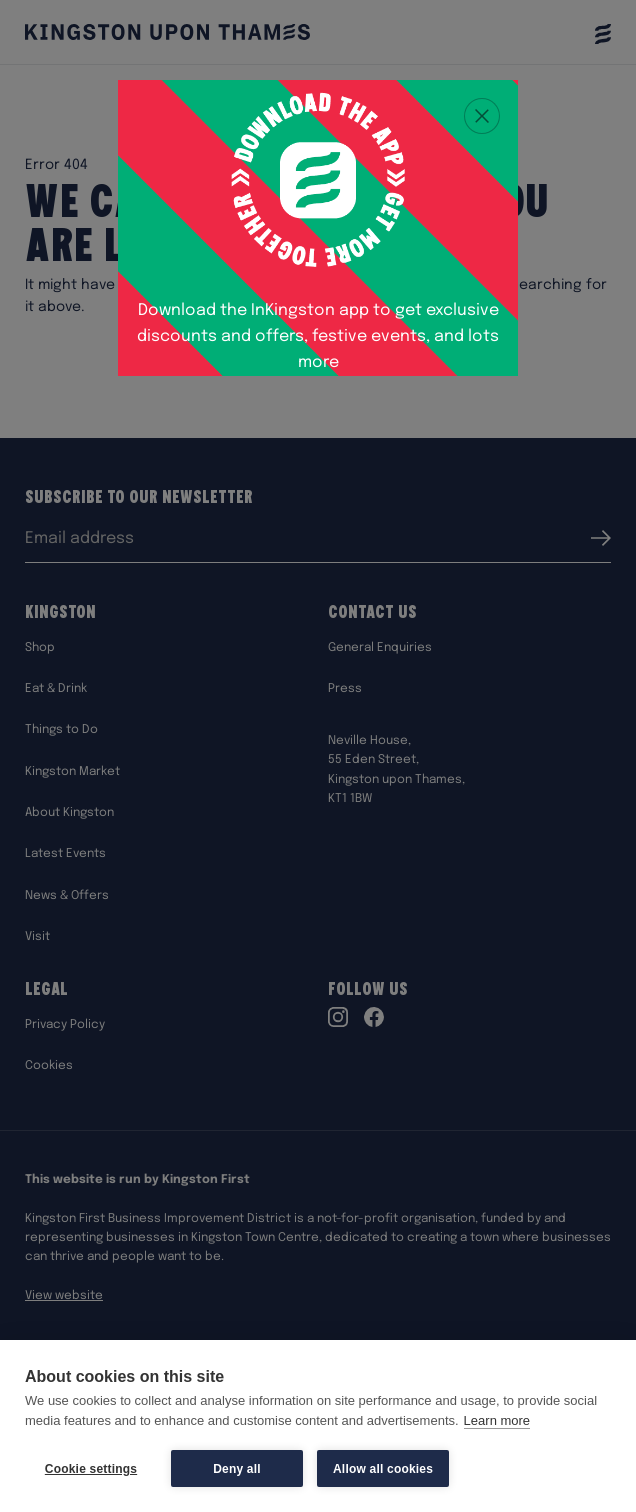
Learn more (497, 1420)
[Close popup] (482, 116)
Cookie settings (91, 1469)
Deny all (237, 1469)
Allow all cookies (383, 1469)
